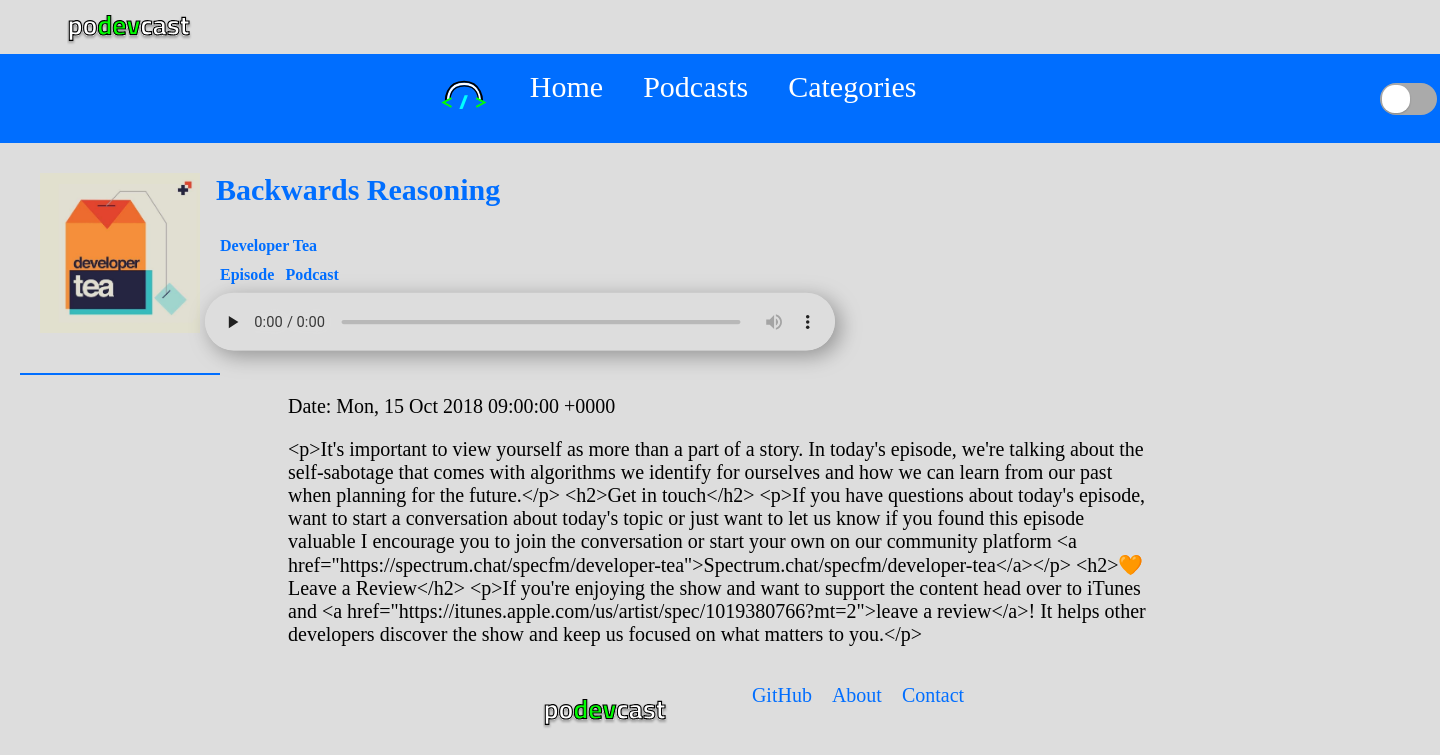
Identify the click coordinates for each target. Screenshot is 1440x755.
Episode (249, 274)
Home (566, 86)
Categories (852, 86)
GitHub (782, 695)
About (857, 695)
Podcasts (695, 86)
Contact (933, 695)
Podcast (311, 274)
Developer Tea (268, 245)
